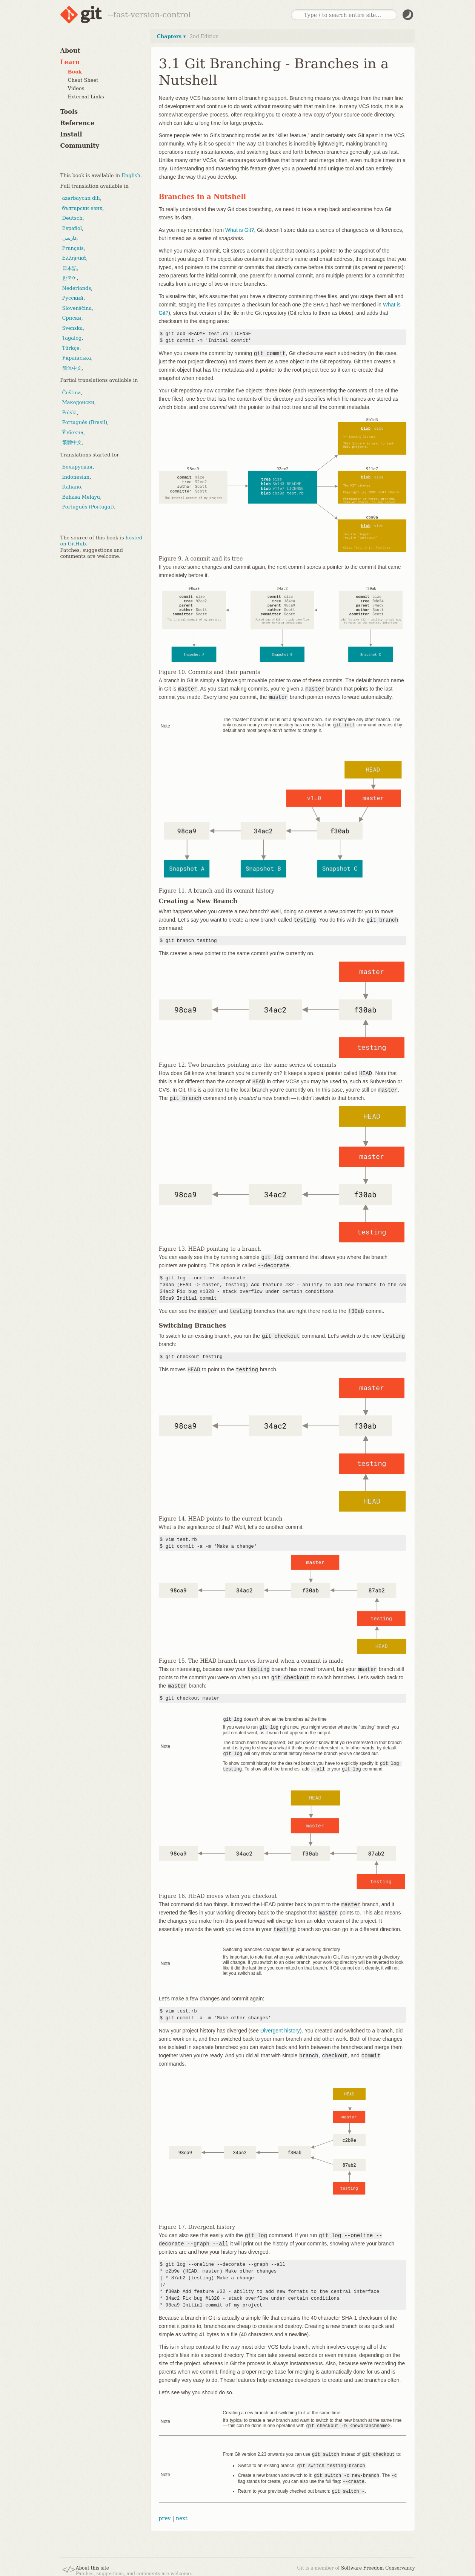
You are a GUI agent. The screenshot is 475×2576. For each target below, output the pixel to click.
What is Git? (239, 230)
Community (79, 145)
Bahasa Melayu (81, 497)
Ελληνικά (74, 258)
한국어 (69, 278)
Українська (76, 358)
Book (75, 72)
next (182, 2514)
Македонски (78, 402)
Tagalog (72, 338)
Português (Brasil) (85, 422)
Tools (69, 111)
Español (72, 228)
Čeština (71, 392)
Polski (69, 412)
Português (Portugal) (88, 507)
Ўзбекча (72, 432)
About (70, 50)
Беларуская (77, 467)
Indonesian (76, 477)
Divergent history (280, 2028)
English (130, 175)
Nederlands (76, 288)
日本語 (69, 268)
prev (165, 2514)
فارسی (69, 238)
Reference (77, 123)
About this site (92, 2563)
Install (71, 134)
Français (73, 248)
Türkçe (71, 348)
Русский (72, 298)
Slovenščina (77, 308)
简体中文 (72, 368)
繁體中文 (72, 442)
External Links (86, 97)
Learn (70, 62)
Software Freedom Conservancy (378, 2563)
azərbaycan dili (81, 198)
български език (82, 208)
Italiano (71, 487)
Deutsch (72, 218)
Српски (71, 318)
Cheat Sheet (83, 80)
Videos (76, 88)
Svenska (72, 328)
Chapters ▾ (171, 36)
